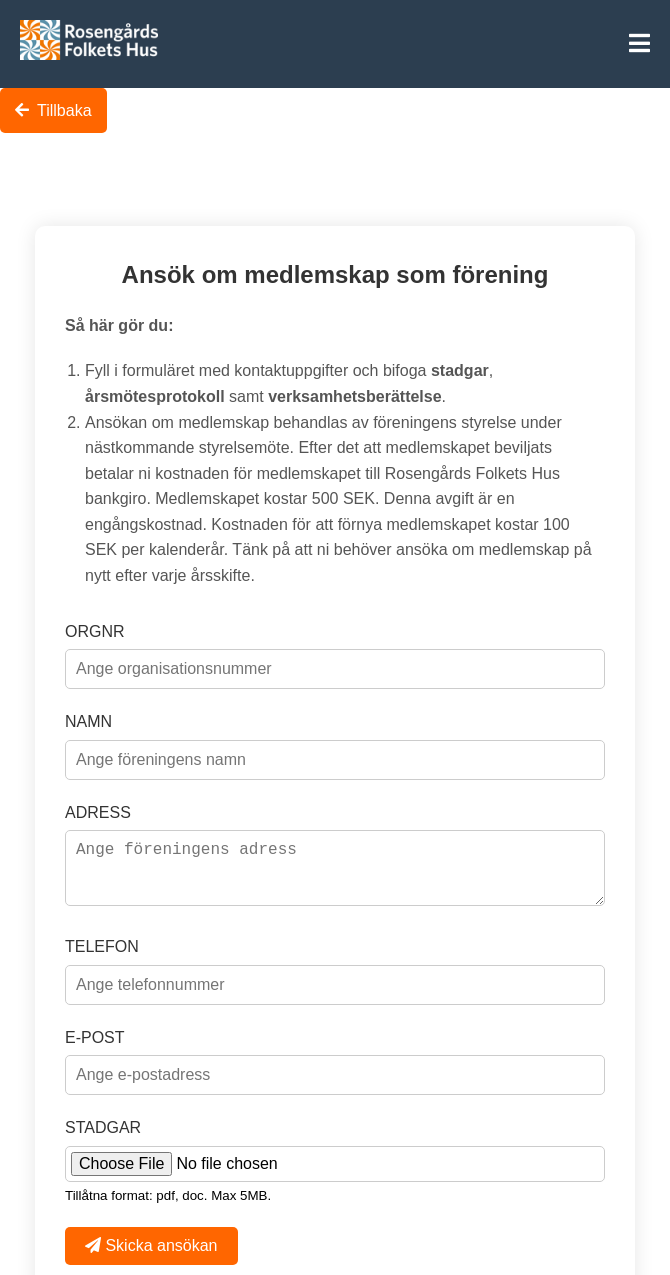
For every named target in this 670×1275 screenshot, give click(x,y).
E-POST (95, 1043)
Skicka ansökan (151, 1251)
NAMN (88, 715)
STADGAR (103, 1133)
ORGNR (95, 625)
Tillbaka (53, 110)
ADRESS (98, 806)
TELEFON (102, 952)
